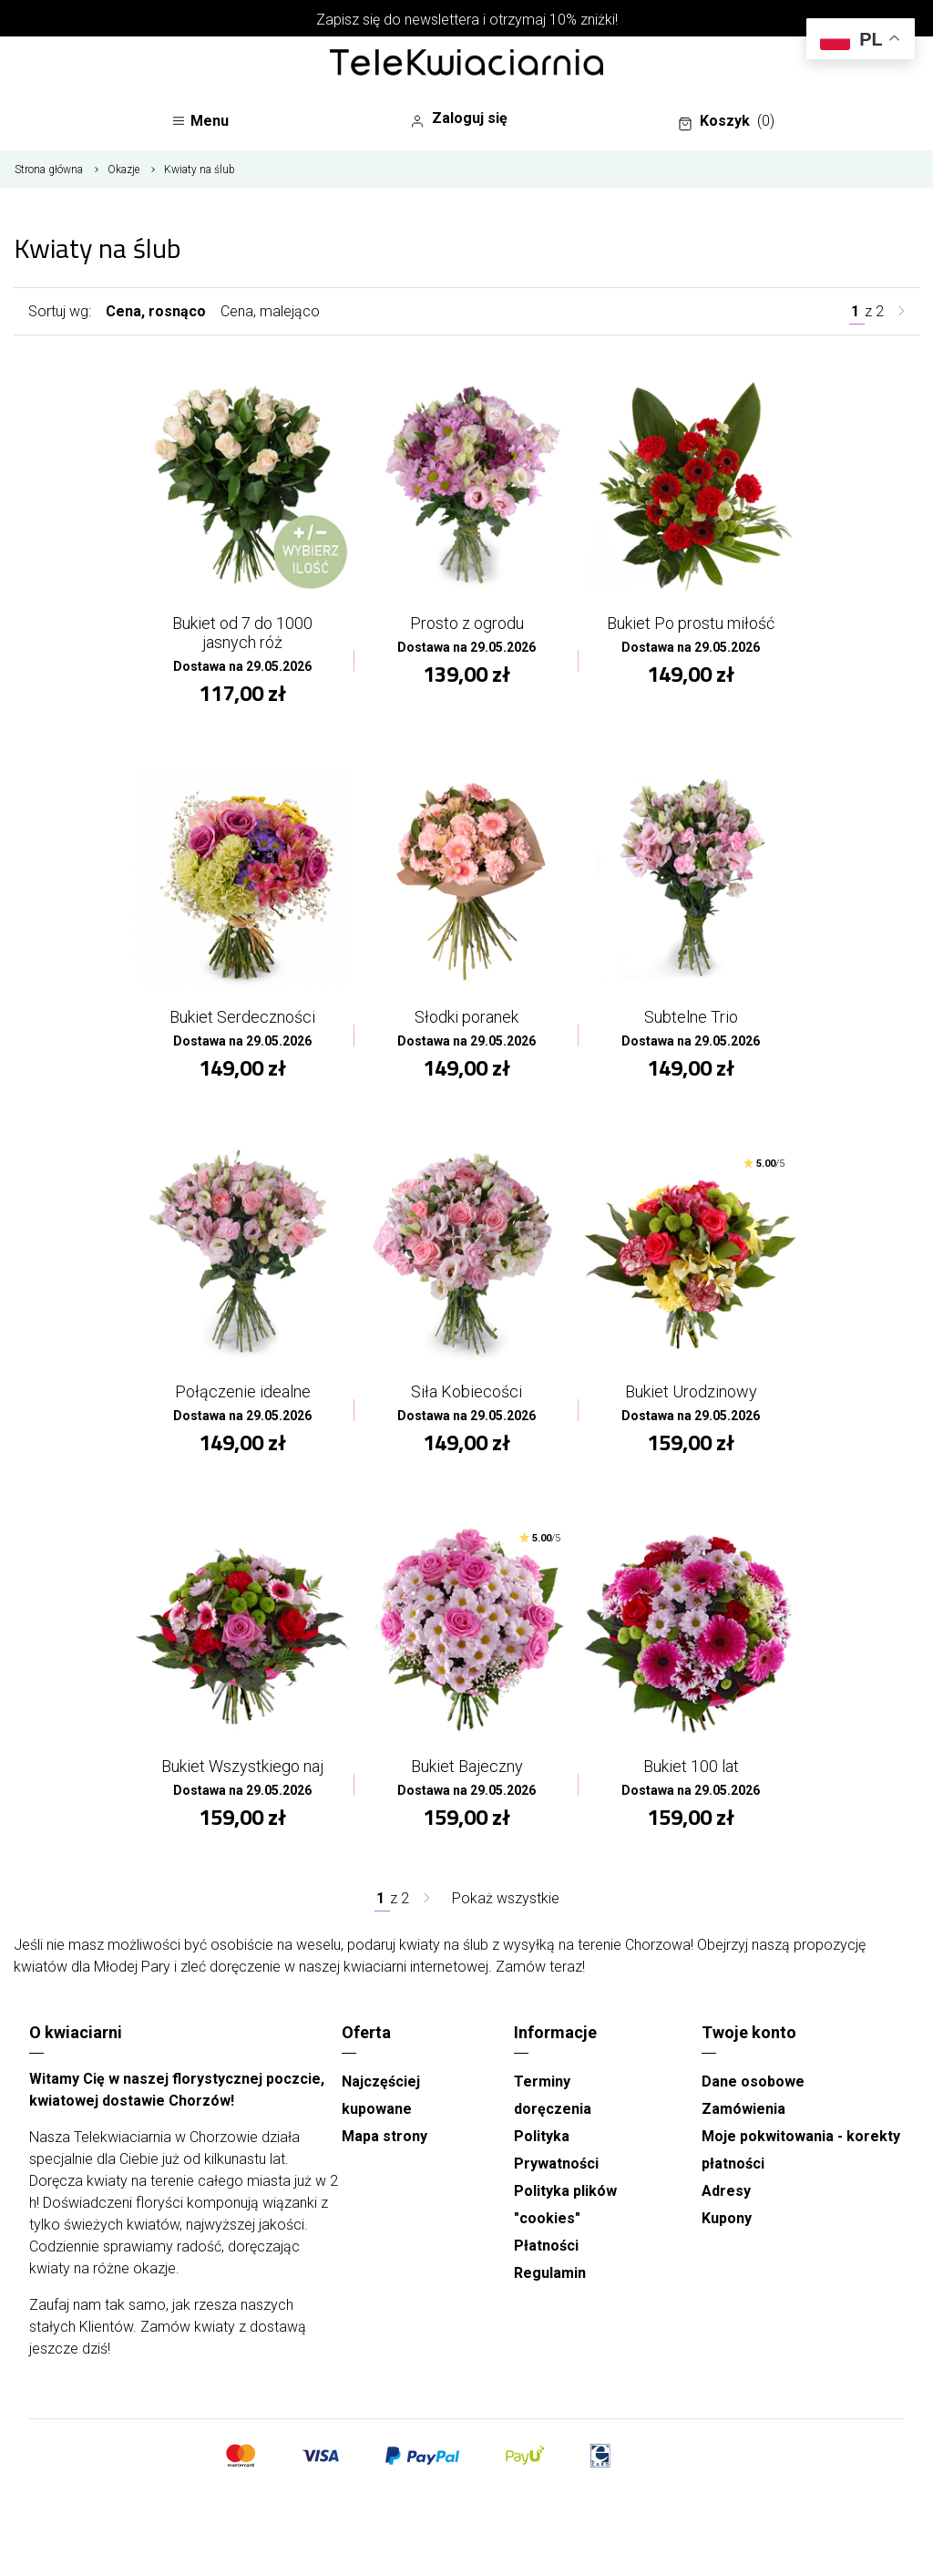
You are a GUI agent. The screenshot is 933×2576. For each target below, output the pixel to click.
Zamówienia (743, 2108)
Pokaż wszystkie (505, 1898)
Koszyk (726, 121)
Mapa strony (384, 2136)
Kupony (727, 2218)
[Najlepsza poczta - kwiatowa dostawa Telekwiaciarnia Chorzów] (466, 63)
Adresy (726, 2191)
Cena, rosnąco (156, 311)
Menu (200, 120)
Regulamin (550, 2273)
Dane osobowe (753, 2081)
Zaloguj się (459, 118)
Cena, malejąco (270, 311)
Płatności (546, 2245)
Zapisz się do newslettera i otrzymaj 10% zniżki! (467, 19)
